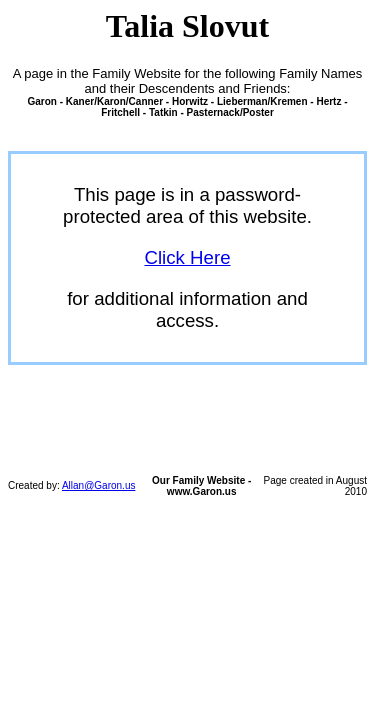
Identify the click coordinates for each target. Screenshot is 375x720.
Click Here (187, 257)
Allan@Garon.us (99, 485)
